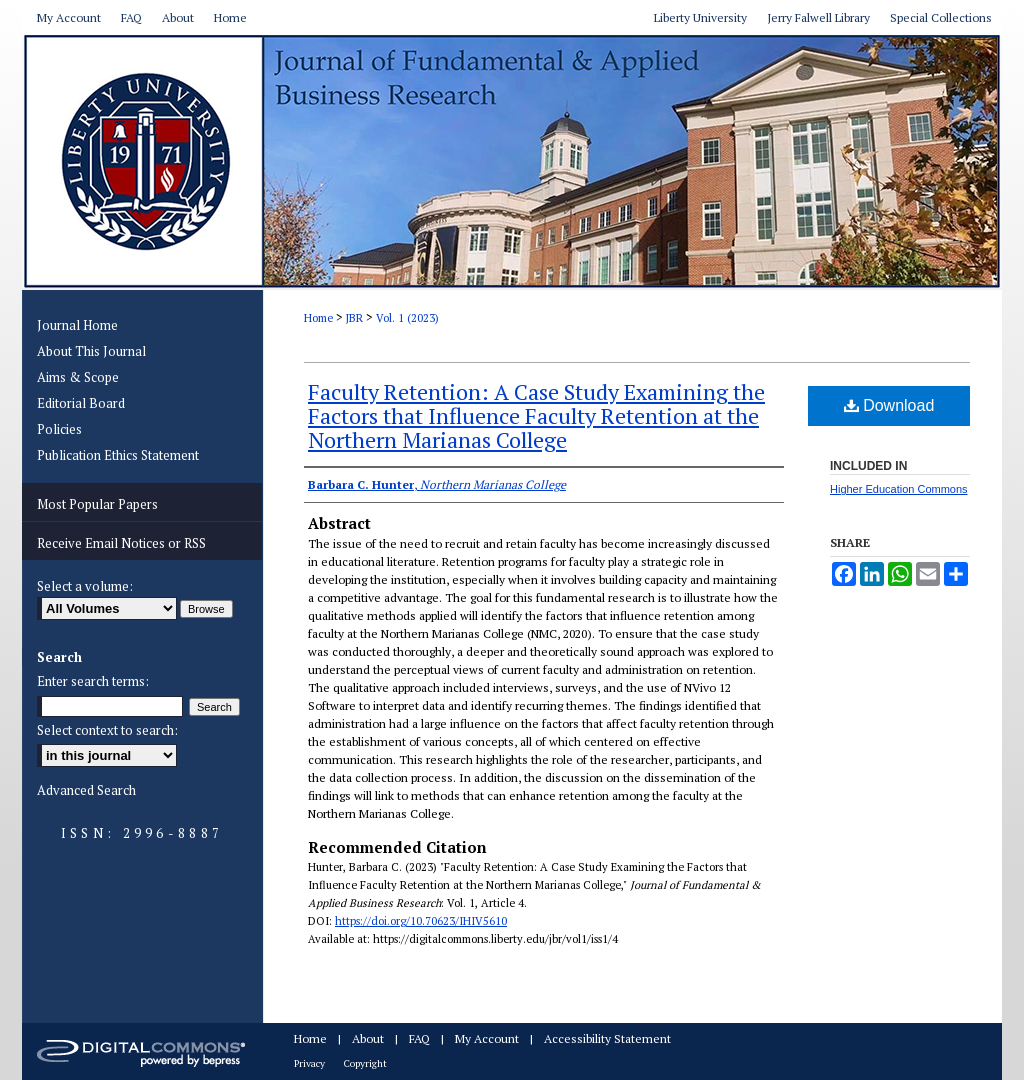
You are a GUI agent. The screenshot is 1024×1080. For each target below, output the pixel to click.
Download (889, 405)
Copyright (365, 1063)
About (368, 1038)
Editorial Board (81, 403)
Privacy (309, 1063)
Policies (59, 429)
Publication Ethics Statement (118, 455)
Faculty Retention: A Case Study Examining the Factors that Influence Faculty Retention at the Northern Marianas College (536, 415)
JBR (354, 318)
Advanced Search (86, 790)
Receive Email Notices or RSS (121, 543)
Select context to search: (107, 730)
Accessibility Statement (607, 1038)
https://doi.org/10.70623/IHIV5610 (421, 921)
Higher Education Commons (899, 489)
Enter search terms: (93, 681)
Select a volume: (85, 586)
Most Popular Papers (97, 504)
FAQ (419, 1038)
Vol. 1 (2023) (407, 318)
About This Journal (91, 351)
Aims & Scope (78, 377)
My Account (487, 1038)
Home (318, 318)
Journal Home (77, 325)
